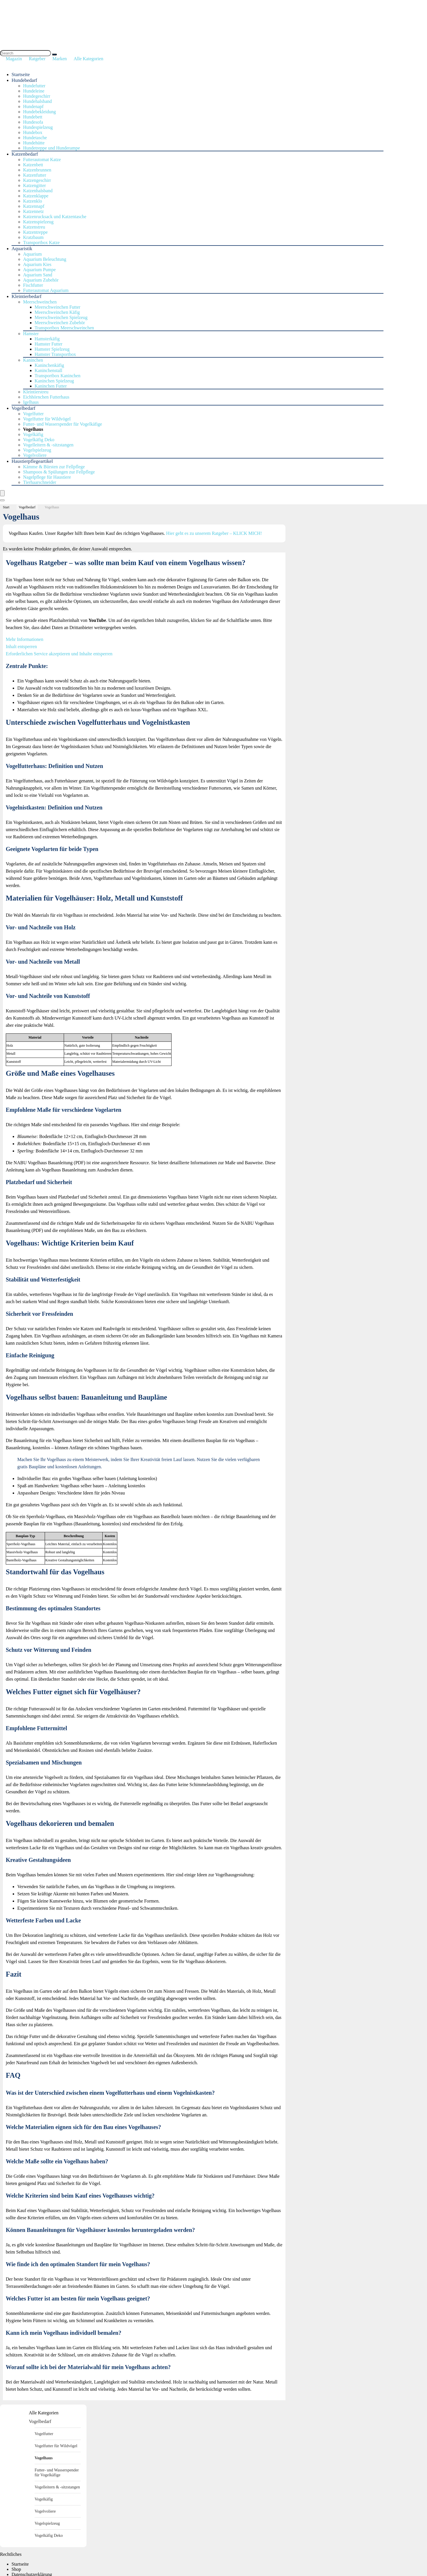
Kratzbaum (33, 237)
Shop (16, 2569)
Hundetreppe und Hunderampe (51, 148)
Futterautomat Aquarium (46, 290)
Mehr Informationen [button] (24, 639)
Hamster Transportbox (55, 354)
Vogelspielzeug (37, 450)
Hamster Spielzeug (52, 349)
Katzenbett (33, 164)
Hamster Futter (48, 343)
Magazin (14, 58)
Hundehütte (34, 142)
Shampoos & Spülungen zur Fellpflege (59, 471)
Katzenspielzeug (38, 221)
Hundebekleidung (39, 111)
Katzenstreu (34, 226)
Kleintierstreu (35, 391)
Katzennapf (33, 206)
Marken (59, 58)
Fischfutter (33, 285)
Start (6, 507)
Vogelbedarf (23, 408)
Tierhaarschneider (39, 482)
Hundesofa (33, 122)
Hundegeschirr (36, 96)
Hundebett (32, 116)
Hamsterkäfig (47, 338)
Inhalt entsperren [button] (21, 646)
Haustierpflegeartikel (32, 461)
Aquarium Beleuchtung (44, 259)
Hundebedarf (24, 80)
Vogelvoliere (34, 455)
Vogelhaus (33, 429)
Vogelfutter (33, 413)
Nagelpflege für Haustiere (47, 477)
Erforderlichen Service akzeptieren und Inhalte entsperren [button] (59, 653)
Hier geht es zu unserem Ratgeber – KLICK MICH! (214, 533)
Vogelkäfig (33, 434)
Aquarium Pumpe (39, 269)
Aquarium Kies (37, 264)
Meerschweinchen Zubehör (60, 322)
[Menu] (2, 493)
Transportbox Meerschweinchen (64, 327)
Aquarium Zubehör (41, 280)
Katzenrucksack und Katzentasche (54, 216)
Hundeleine (33, 90)
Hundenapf (33, 106)
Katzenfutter (34, 175)
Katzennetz (33, 211)
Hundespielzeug (38, 127)
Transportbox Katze (41, 242)
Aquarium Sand (37, 274)
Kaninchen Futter (51, 386)
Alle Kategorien (89, 58)
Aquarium (32, 254)
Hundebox (32, 132)
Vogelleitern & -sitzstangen (48, 444)
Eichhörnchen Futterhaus (46, 397)
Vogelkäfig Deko (38, 439)
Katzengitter (34, 185)
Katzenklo (32, 201)
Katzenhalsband (37, 190)
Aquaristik (22, 248)
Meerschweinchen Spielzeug (61, 317)
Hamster (31, 333)
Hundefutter (34, 85)
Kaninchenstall (48, 370)
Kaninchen (33, 360)
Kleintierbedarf (27, 296)
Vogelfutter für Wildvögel (47, 418)
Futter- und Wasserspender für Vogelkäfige (62, 424)
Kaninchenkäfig (49, 365)
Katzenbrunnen (37, 169)
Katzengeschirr (37, 180)
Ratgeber (37, 58)
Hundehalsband (37, 101)
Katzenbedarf (25, 154)
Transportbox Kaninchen (57, 375)
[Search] (54, 54)
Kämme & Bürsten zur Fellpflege (54, 466)
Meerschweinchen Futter (57, 307)
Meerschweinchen (40, 301)
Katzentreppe (35, 232)
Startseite (21, 74)
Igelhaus (31, 402)
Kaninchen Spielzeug (54, 380)
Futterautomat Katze (42, 159)
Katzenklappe (35, 195)
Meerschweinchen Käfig (57, 312)
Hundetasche (35, 137)
